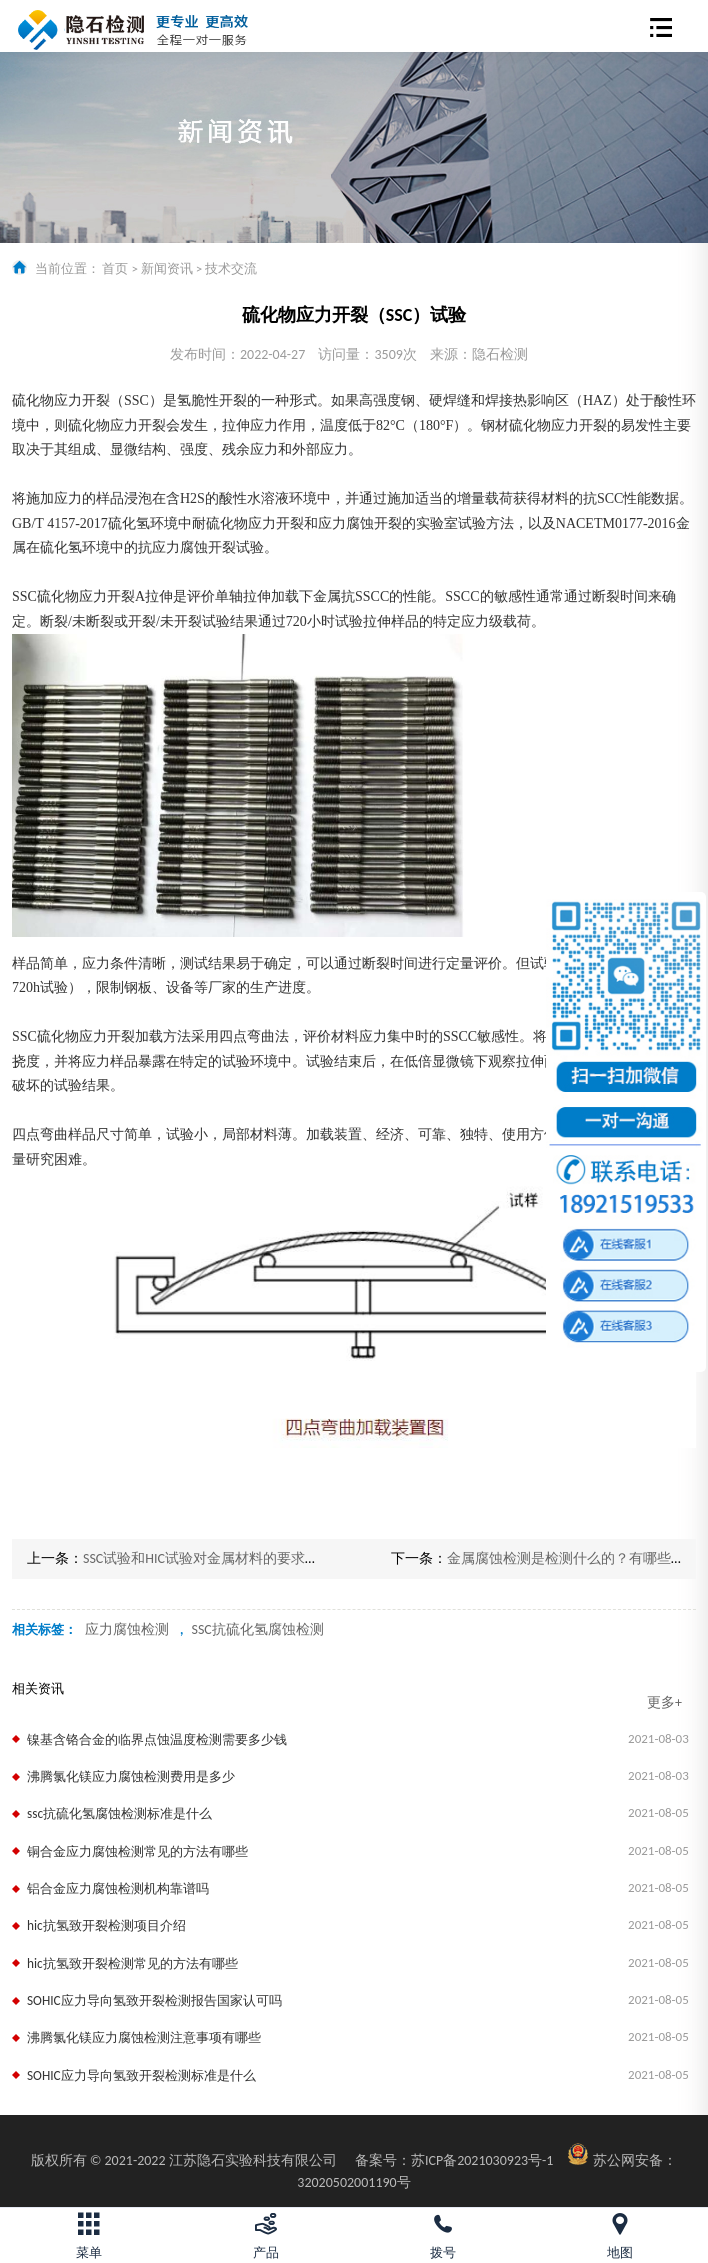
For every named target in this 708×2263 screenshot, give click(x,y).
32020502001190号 (353, 2182)
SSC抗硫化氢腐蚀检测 (257, 1629)
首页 (115, 268)
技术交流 (231, 268)
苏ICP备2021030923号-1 (454, 2160)
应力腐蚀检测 (127, 1629)
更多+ (664, 1702)
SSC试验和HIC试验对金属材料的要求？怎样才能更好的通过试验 (278, 1558)
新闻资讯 (167, 268)
